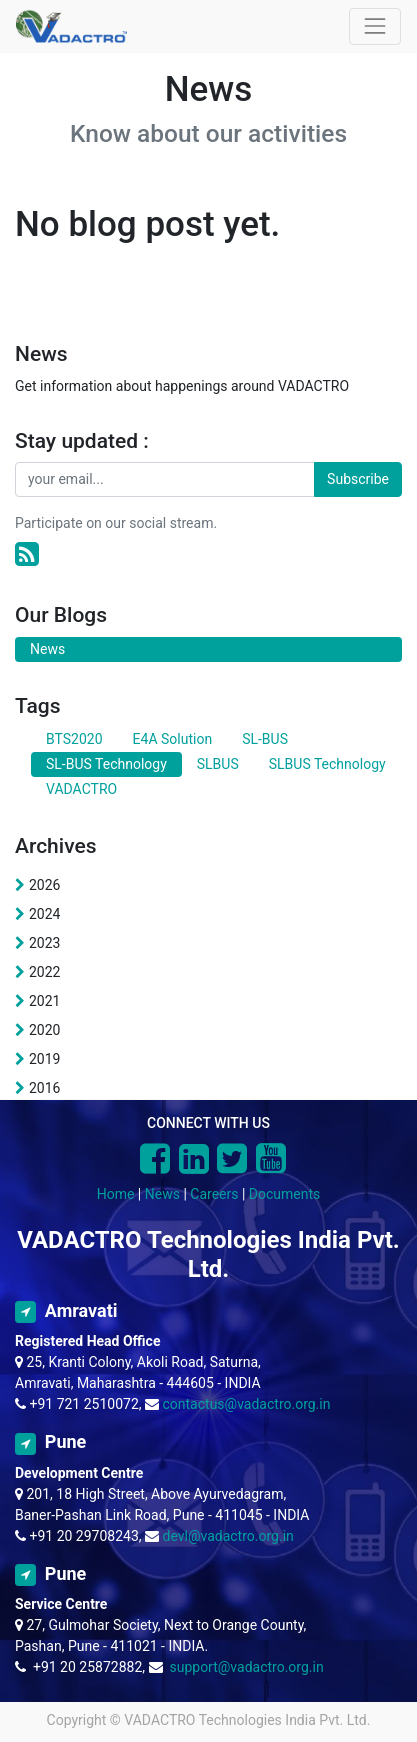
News (162, 1194)
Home (116, 1194)
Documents (284, 1194)
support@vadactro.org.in (246, 1667)
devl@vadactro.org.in (228, 1536)
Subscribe (358, 479)
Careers (214, 1194)
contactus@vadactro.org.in (247, 1404)
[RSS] (27, 554)
